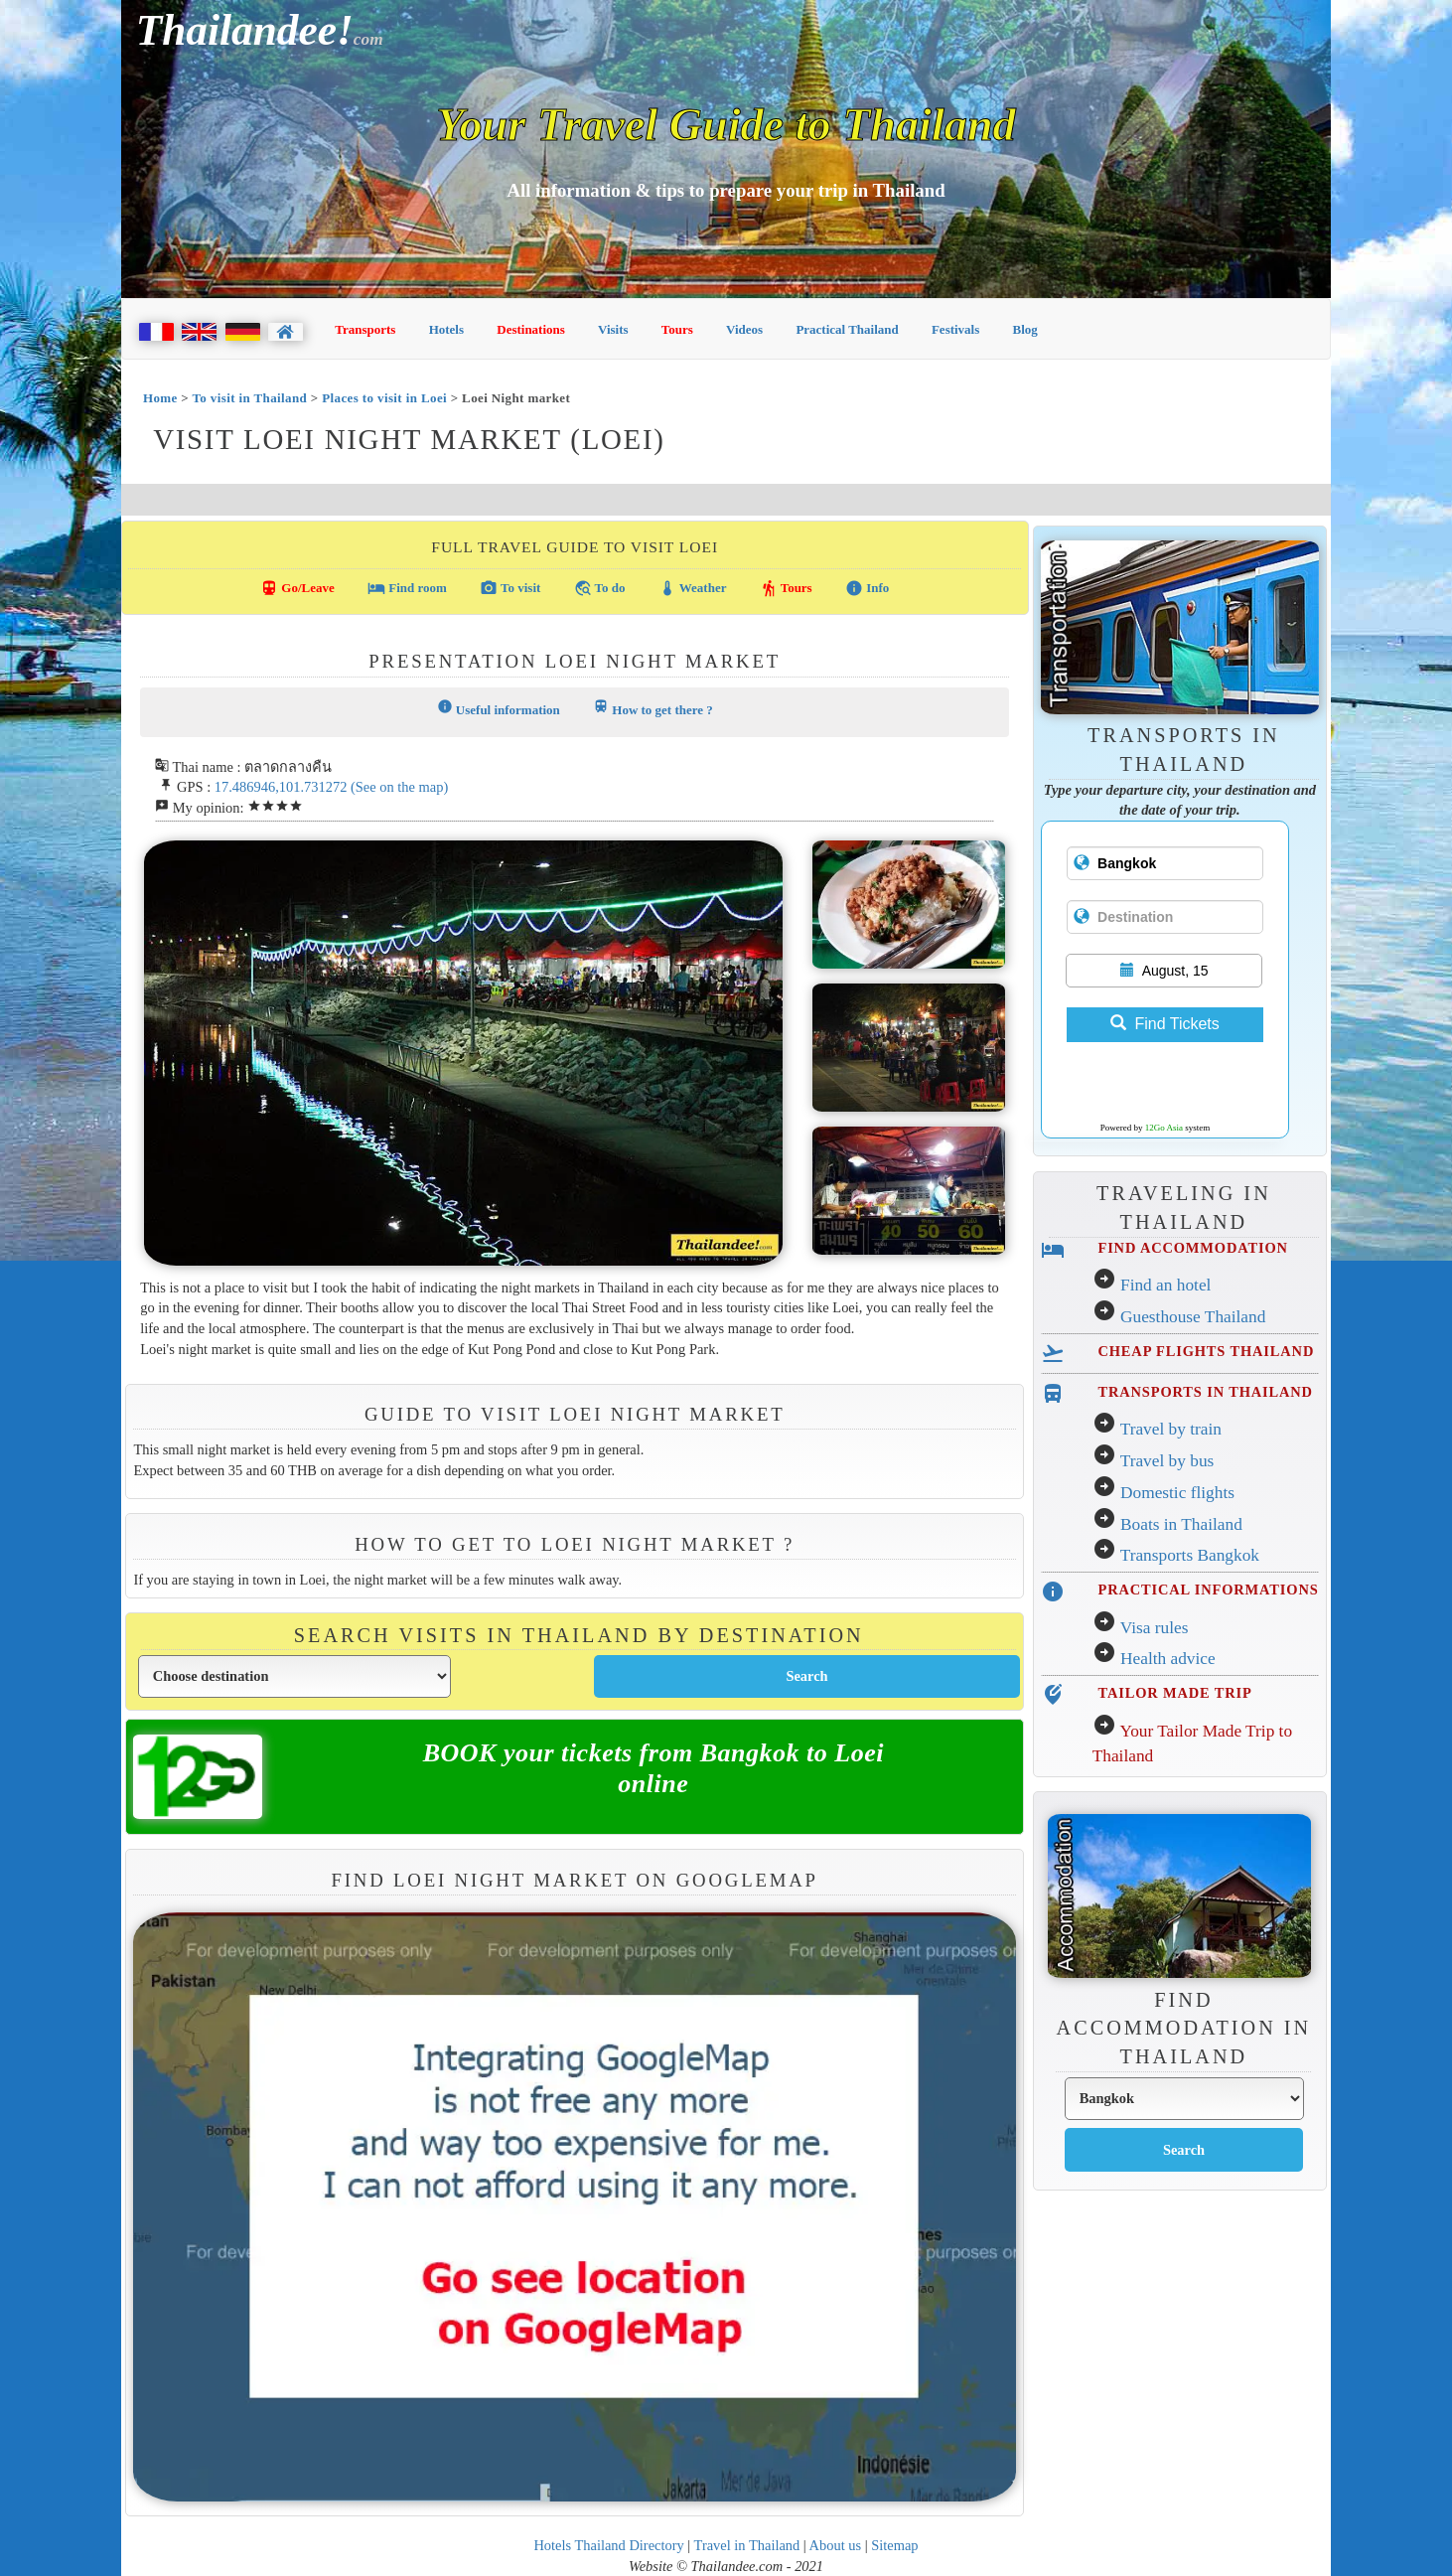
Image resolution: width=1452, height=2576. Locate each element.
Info (867, 588)
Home (160, 397)
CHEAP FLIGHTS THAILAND (1205, 1351)
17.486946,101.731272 (281, 787)
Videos (744, 329)
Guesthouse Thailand (1192, 1316)
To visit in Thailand (249, 397)
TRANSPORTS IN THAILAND (1204, 1392)
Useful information (498, 707)
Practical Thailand (847, 329)
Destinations (531, 329)
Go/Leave (297, 588)
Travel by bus (1167, 1460)
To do (600, 588)
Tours (677, 329)
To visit (510, 588)
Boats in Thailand (1181, 1524)
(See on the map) (399, 787)
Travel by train (1171, 1429)
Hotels (446, 329)
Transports (365, 329)
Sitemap (894, 2545)
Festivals (955, 329)
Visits (613, 329)
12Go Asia (1164, 1128)
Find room (407, 588)
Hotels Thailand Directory (608, 2545)
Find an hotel (1165, 1285)
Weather (692, 588)
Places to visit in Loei (384, 397)
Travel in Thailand (747, 2545)
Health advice (1168, 1658)
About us (835, 2545)
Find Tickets (1164, 1023)
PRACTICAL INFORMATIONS (1207, 1589)
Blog (1025, 329)
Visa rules (1154, 1627)
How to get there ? (653, 707)
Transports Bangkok (1189, 1555)
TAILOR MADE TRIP (1174, 1693)
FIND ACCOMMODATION (1192, 1248)
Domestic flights (1177, 1492)
